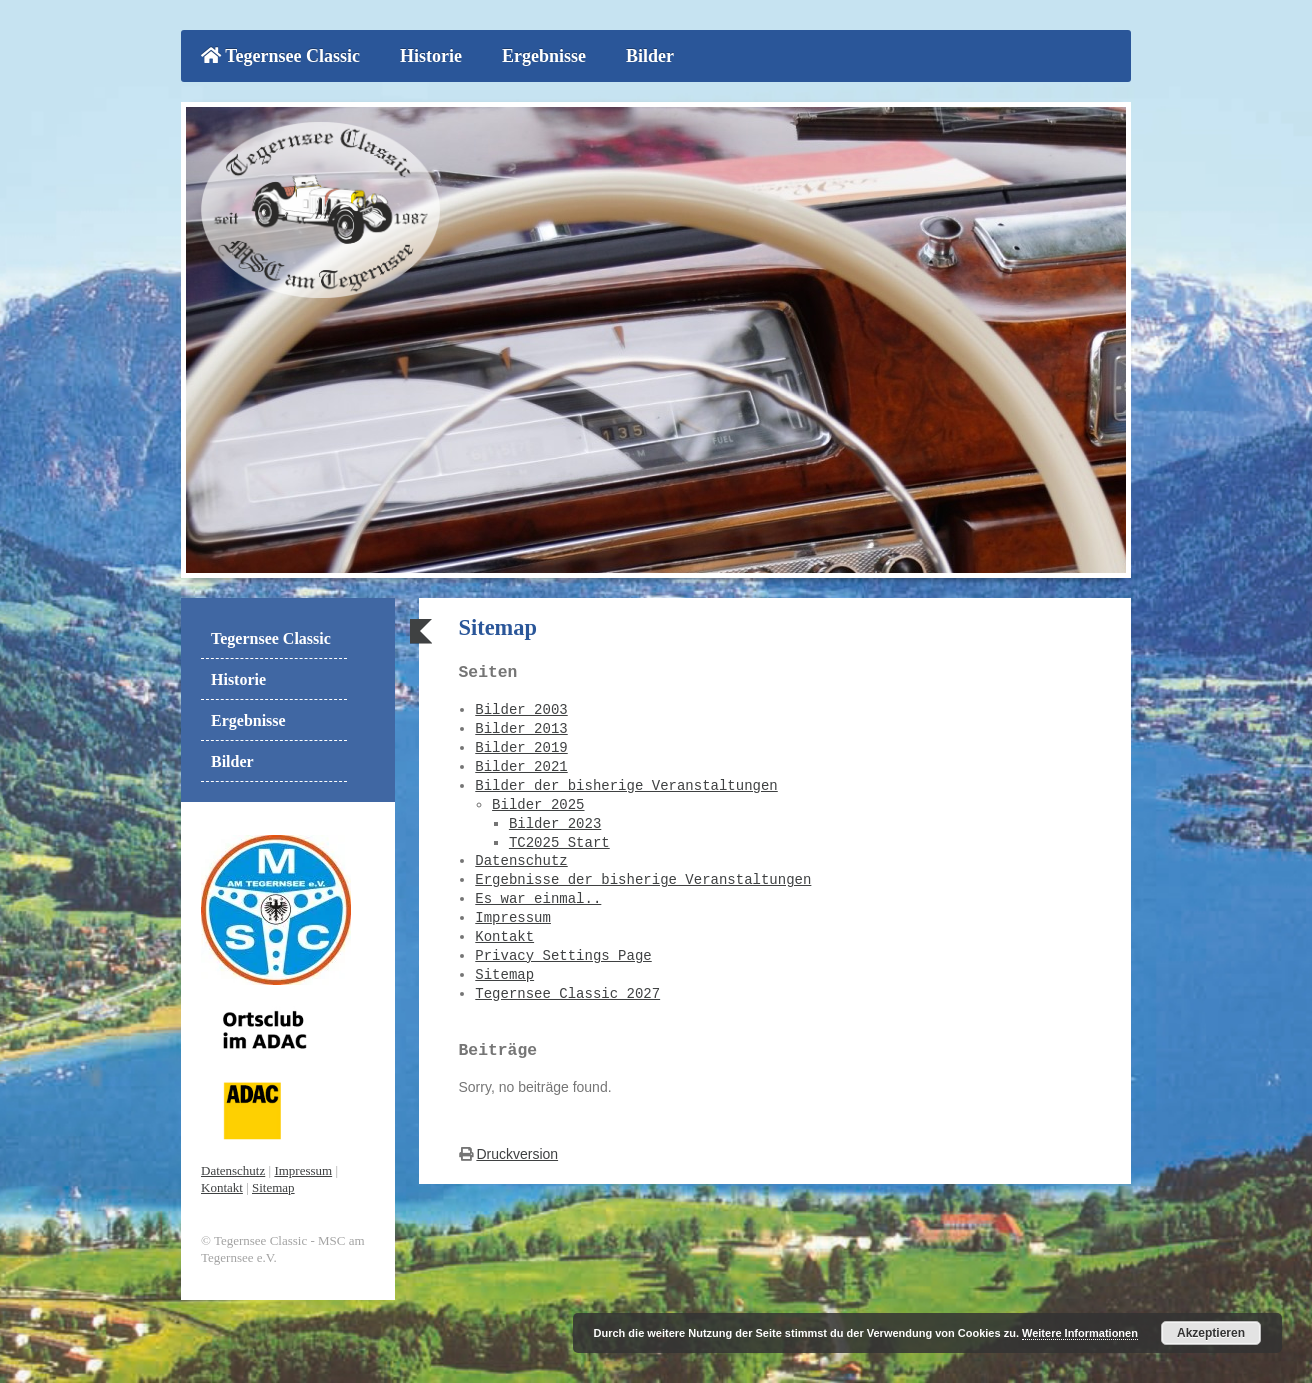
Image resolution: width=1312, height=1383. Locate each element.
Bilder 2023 (555, 820)
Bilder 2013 (521, 725)
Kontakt (504, 933)
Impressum (513, 914)
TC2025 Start (559, 839)
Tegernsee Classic (280, 56)
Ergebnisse (544, 56)
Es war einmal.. (538, 895)
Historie (431, 56)
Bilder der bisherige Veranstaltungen (626, 782)
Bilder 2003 (521, 706)
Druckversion (517, 1149)
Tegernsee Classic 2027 (567, 990)
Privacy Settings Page (563, 952)
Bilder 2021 (521, 763)
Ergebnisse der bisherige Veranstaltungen (643, 876)
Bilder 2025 (538, 801)
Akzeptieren (1211, 1333)
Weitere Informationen (1080, 1333)
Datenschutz (521, 857)
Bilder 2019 (521, 744)
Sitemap (504, 971)
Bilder (650, 56)
